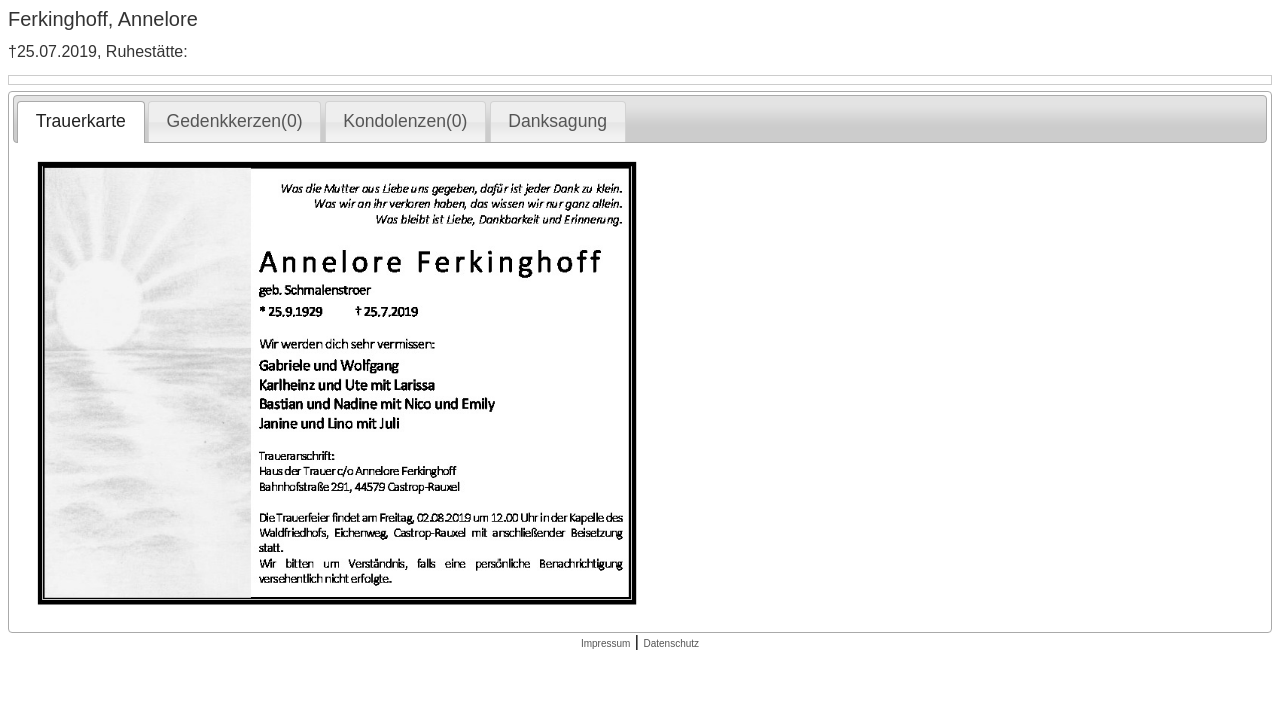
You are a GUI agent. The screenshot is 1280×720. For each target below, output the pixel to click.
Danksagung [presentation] (557, 121)
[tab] (80, 122)
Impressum (605, 643)
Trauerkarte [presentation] (81, 121)
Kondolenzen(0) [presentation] (405, 121)
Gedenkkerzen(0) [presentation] (235, 121)
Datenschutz (671, 643)
